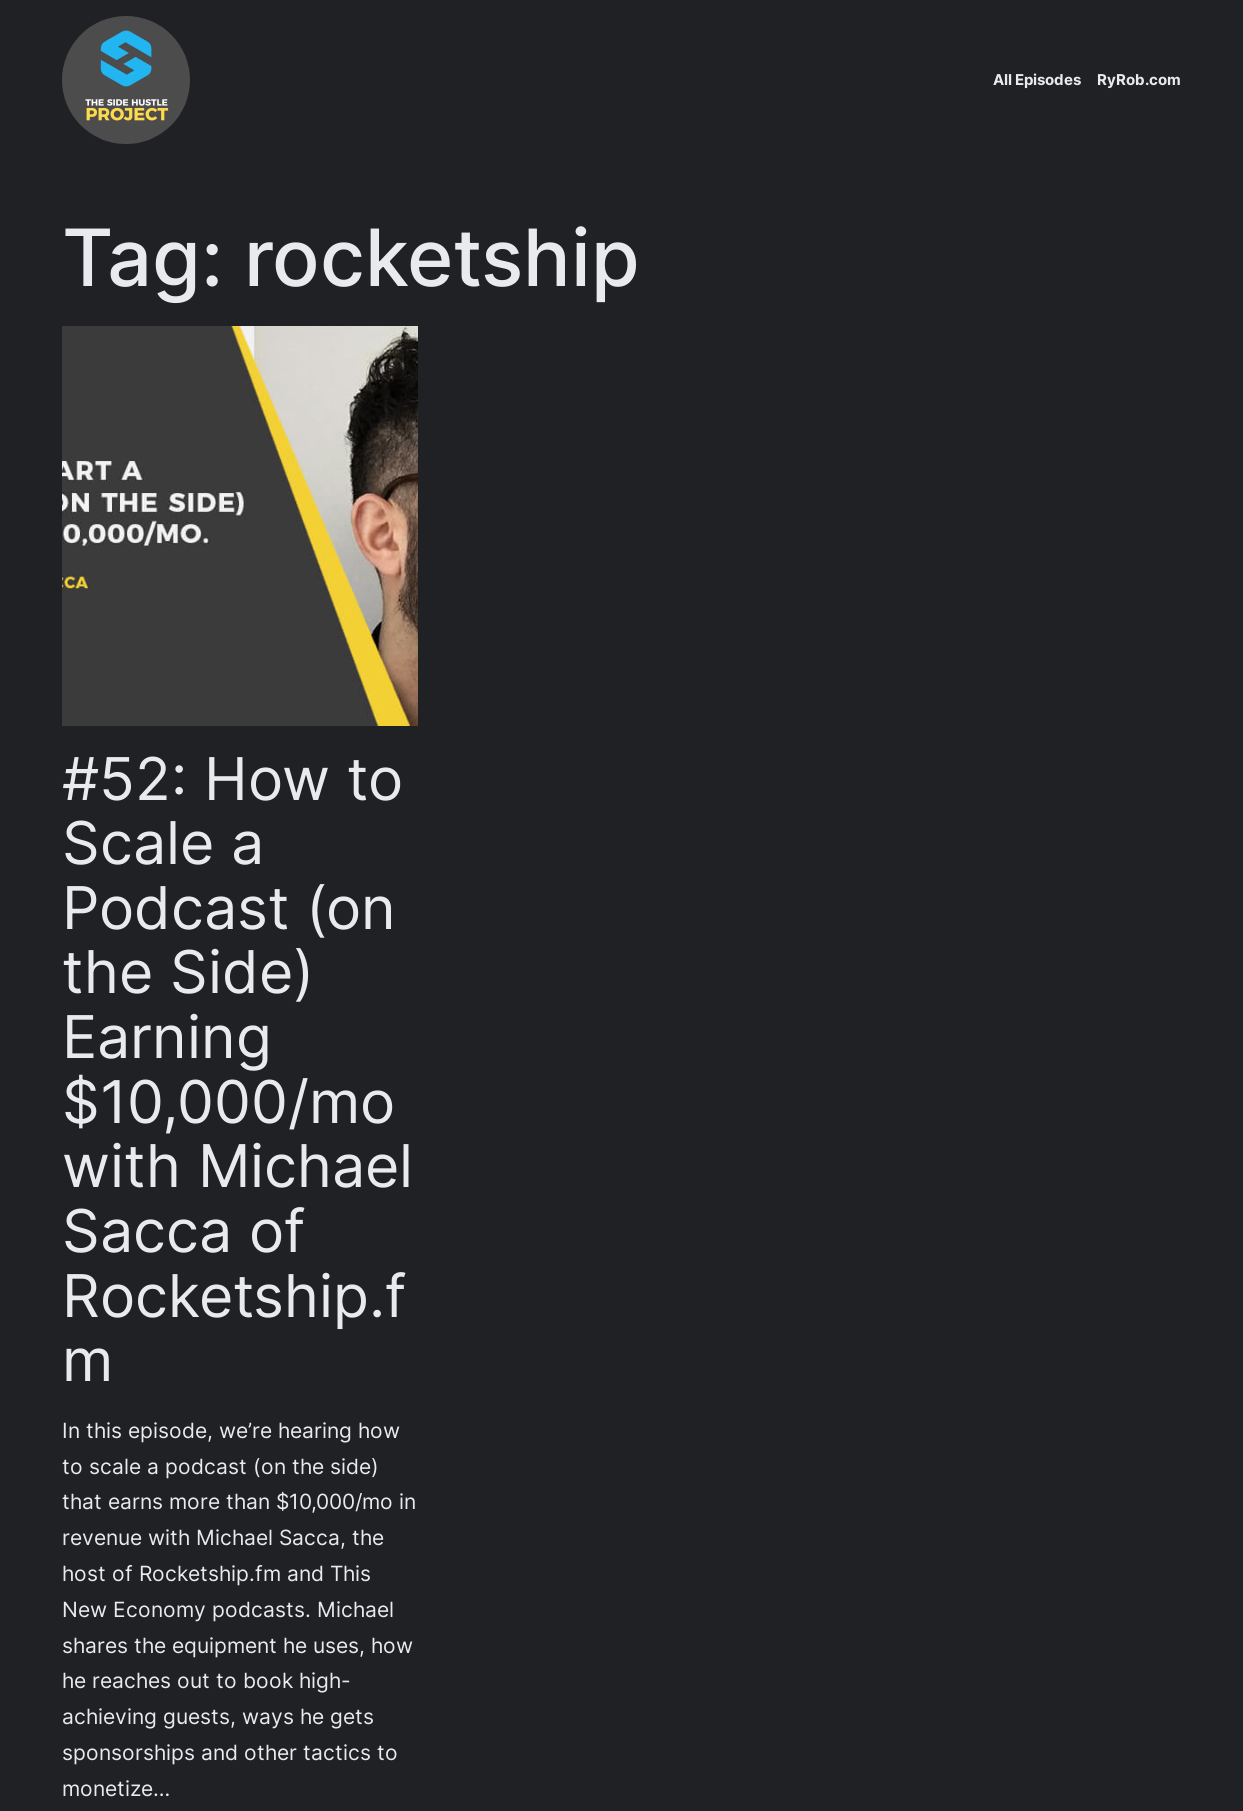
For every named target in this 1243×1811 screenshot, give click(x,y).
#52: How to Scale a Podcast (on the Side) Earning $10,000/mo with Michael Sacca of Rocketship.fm (237, 1070)
